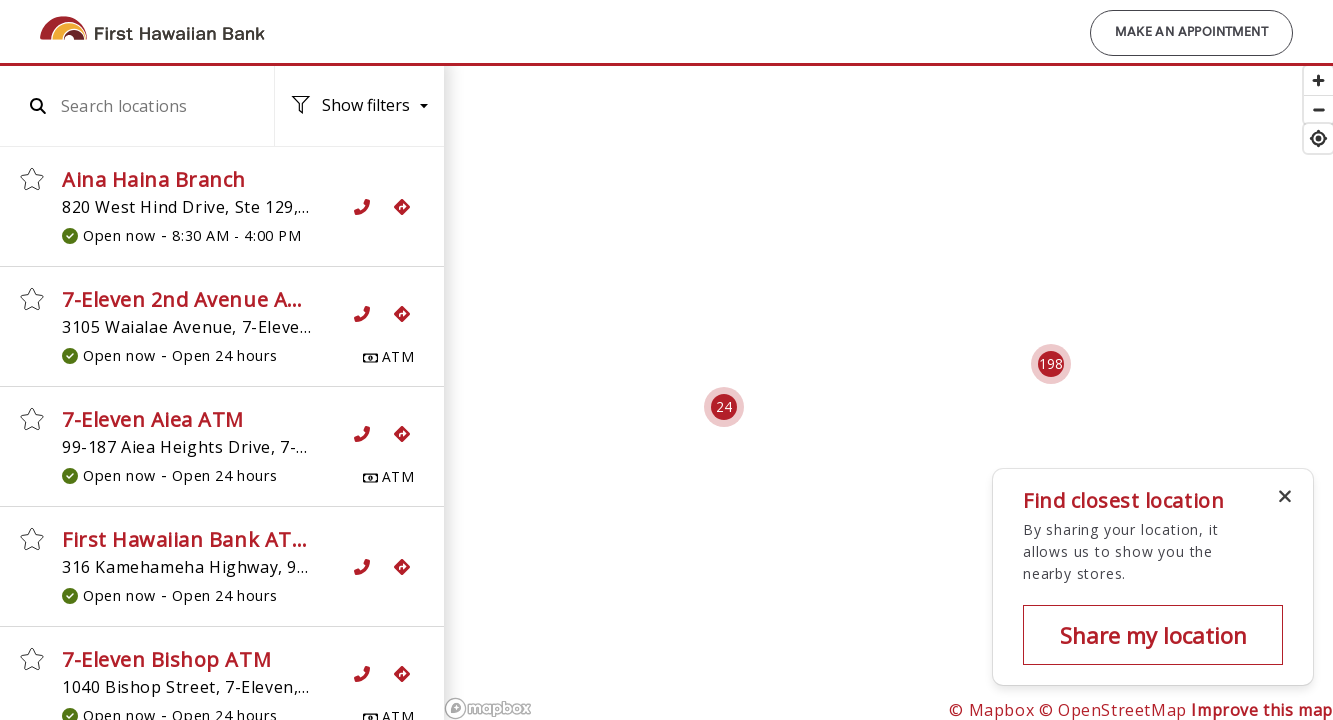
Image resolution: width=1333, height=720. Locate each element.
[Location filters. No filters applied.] (360, 106)
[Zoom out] (1318, 109)
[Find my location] (1318, 138)
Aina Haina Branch (154, 179)
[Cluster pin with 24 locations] (724, 407)
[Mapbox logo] (488, 708)
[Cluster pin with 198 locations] (1051, 364)
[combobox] (149, 106)
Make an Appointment (1191, 33)
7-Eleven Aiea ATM (153, 419)
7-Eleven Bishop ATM (166, 659)
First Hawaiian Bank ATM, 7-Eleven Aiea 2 (265, 539)
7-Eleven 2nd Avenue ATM (190, 299)
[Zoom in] (1318, 80)
